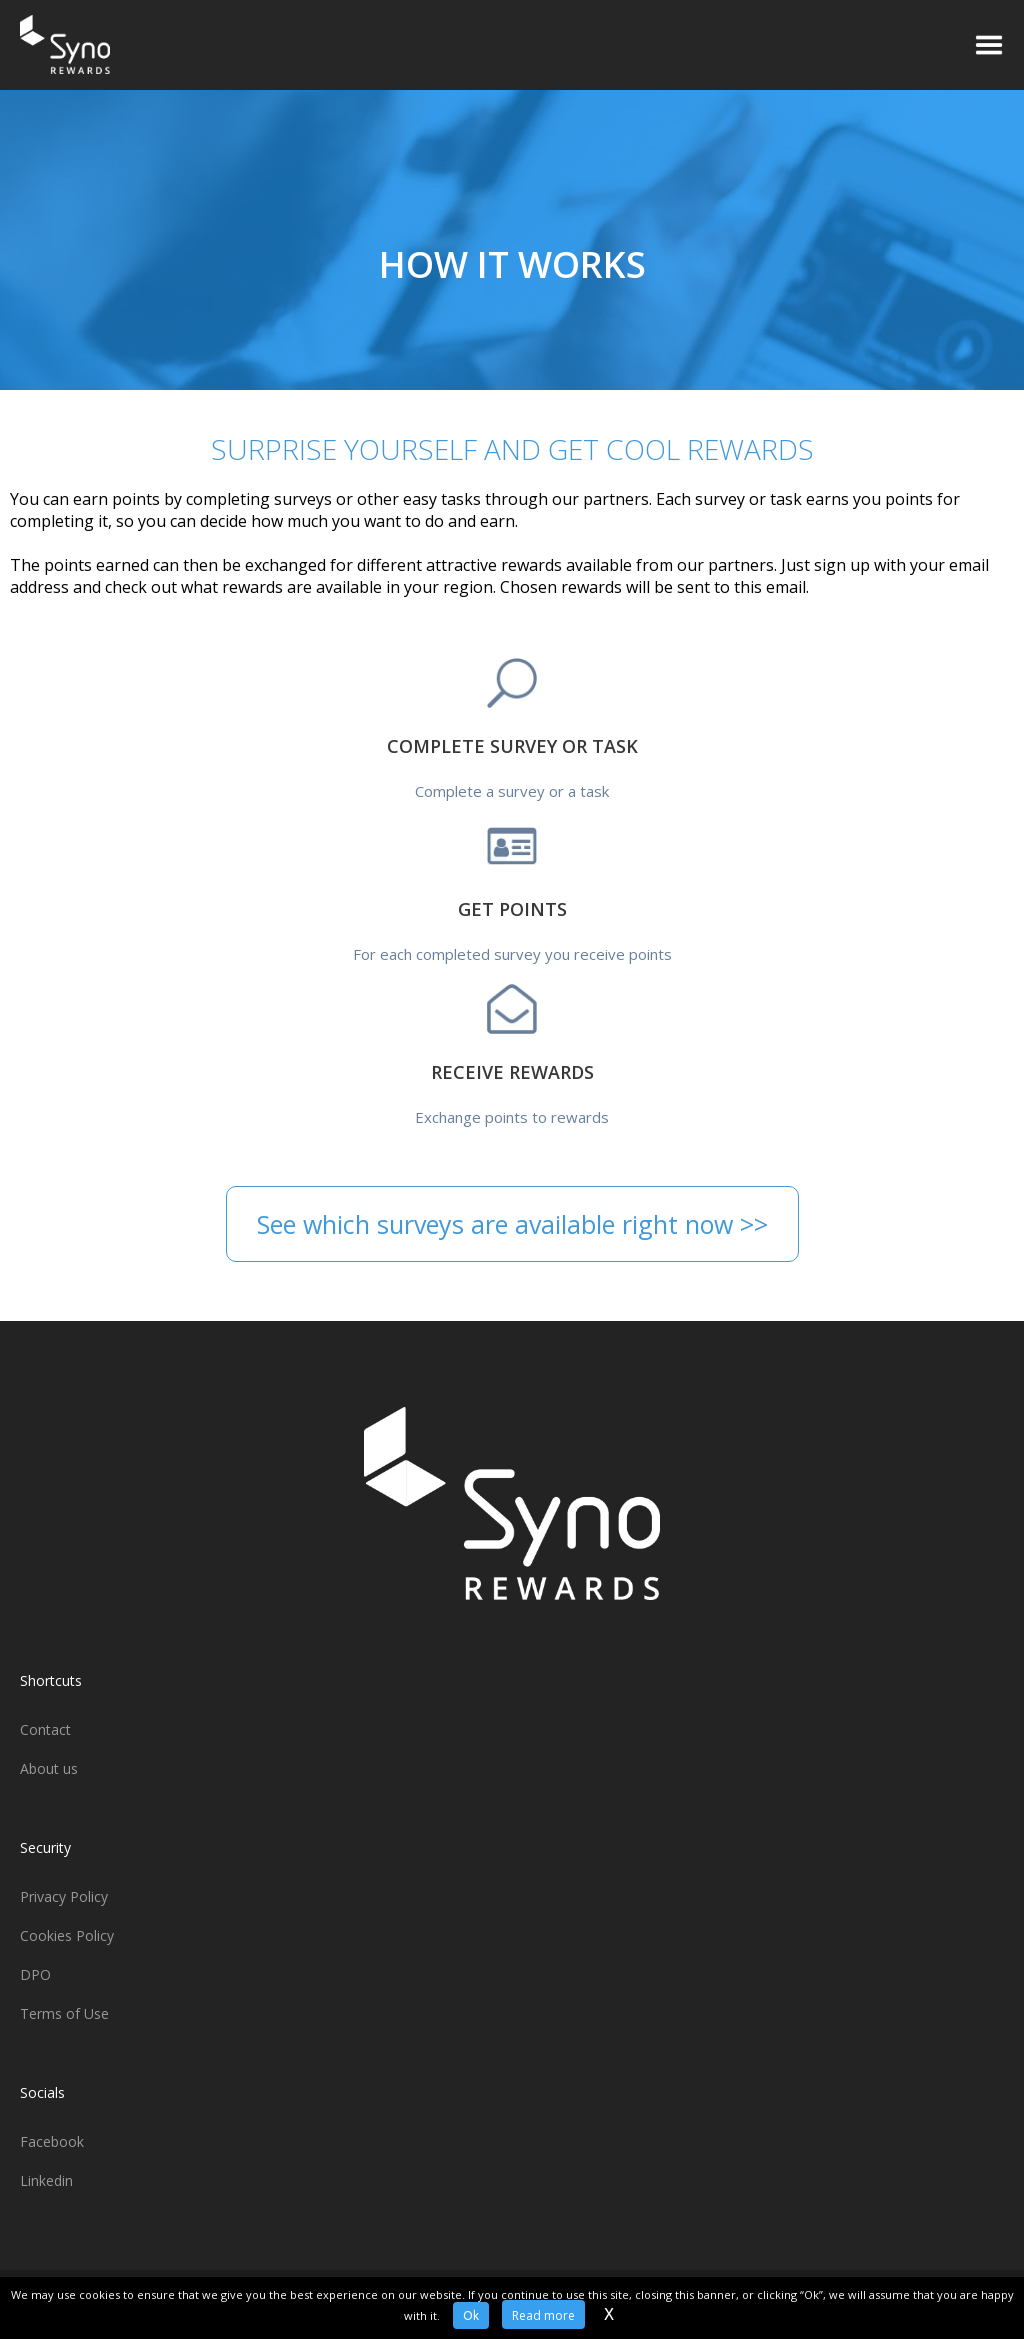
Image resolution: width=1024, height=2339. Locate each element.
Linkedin (46, 2180)
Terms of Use (64, 2013)
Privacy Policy (64, 1896)
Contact (45, 1729)
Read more (543, 2315)
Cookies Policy (67, 1935)
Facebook (52, 2141)
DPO (35, 1974)
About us (49, 1768)
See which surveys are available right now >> (512, 1224)
